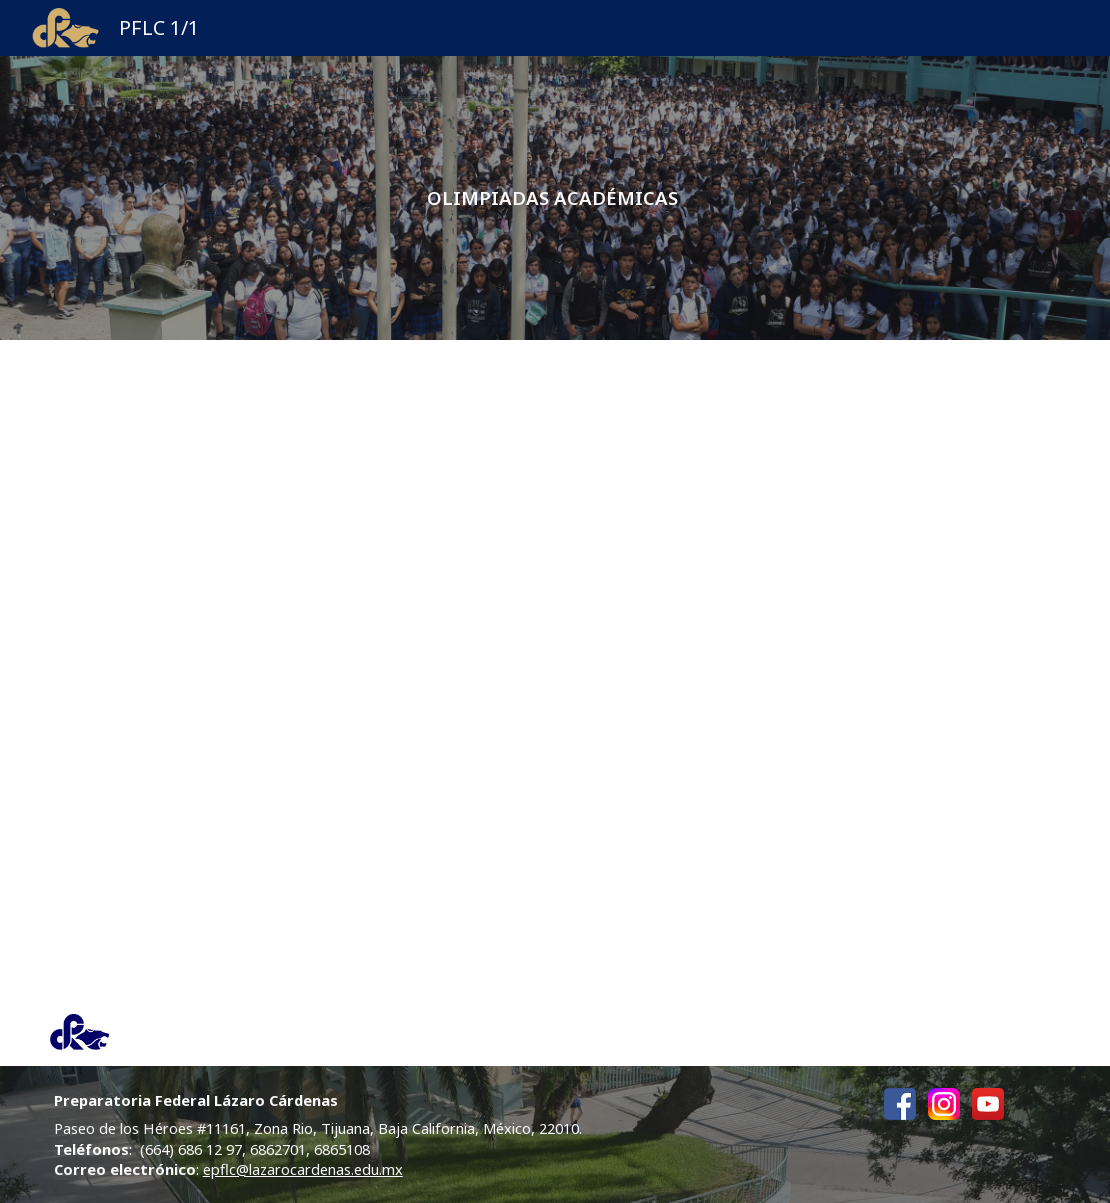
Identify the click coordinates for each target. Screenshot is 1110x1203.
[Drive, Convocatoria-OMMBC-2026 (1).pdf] (815, 669)
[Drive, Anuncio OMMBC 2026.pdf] (296, 541)
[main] (555, 198)
